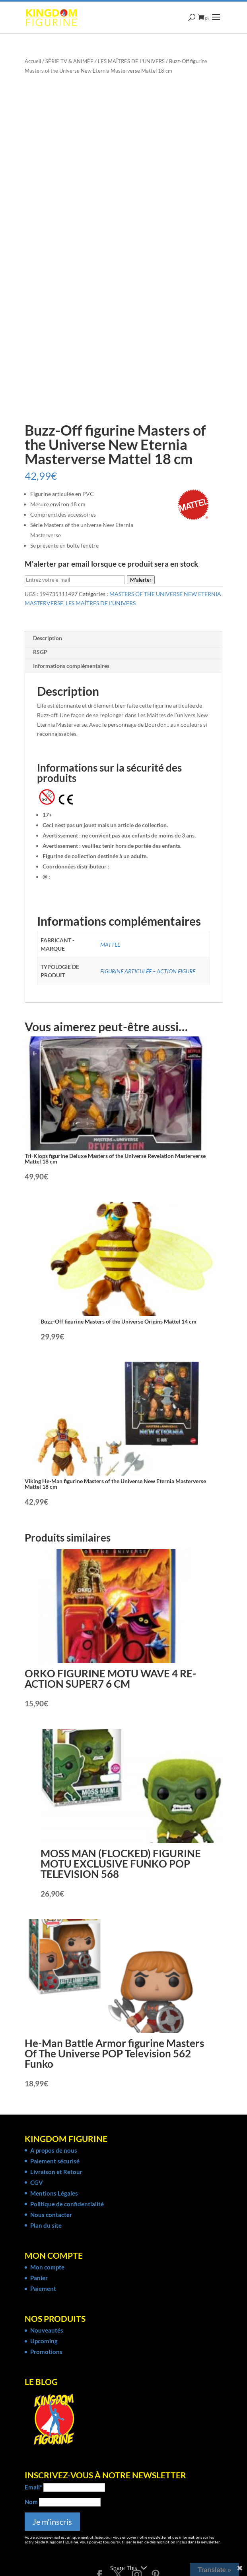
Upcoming (44, 2340)
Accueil (33, 61)
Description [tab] (47, 638)
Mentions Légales (54, 2193)
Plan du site (46, 2225)
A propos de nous (53, 2150)
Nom (31, 2501)
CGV (36, 2182)
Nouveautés (46, 2330)
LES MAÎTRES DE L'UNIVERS (131, 61)
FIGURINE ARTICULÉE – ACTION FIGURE (147, 971)
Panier (39, 2277)
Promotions (46, 2351)
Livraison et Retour (56, 2171)
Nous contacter (51, 2214)
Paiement (43, 2288)
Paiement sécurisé (55, 2161)
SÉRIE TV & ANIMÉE (69, 61)
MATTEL (110, 944)
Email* (33, 2487)
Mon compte (47, 2267)
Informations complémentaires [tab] (71, 665)
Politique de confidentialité (67, 2203)
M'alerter (141, 580)
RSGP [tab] (40, 651)
